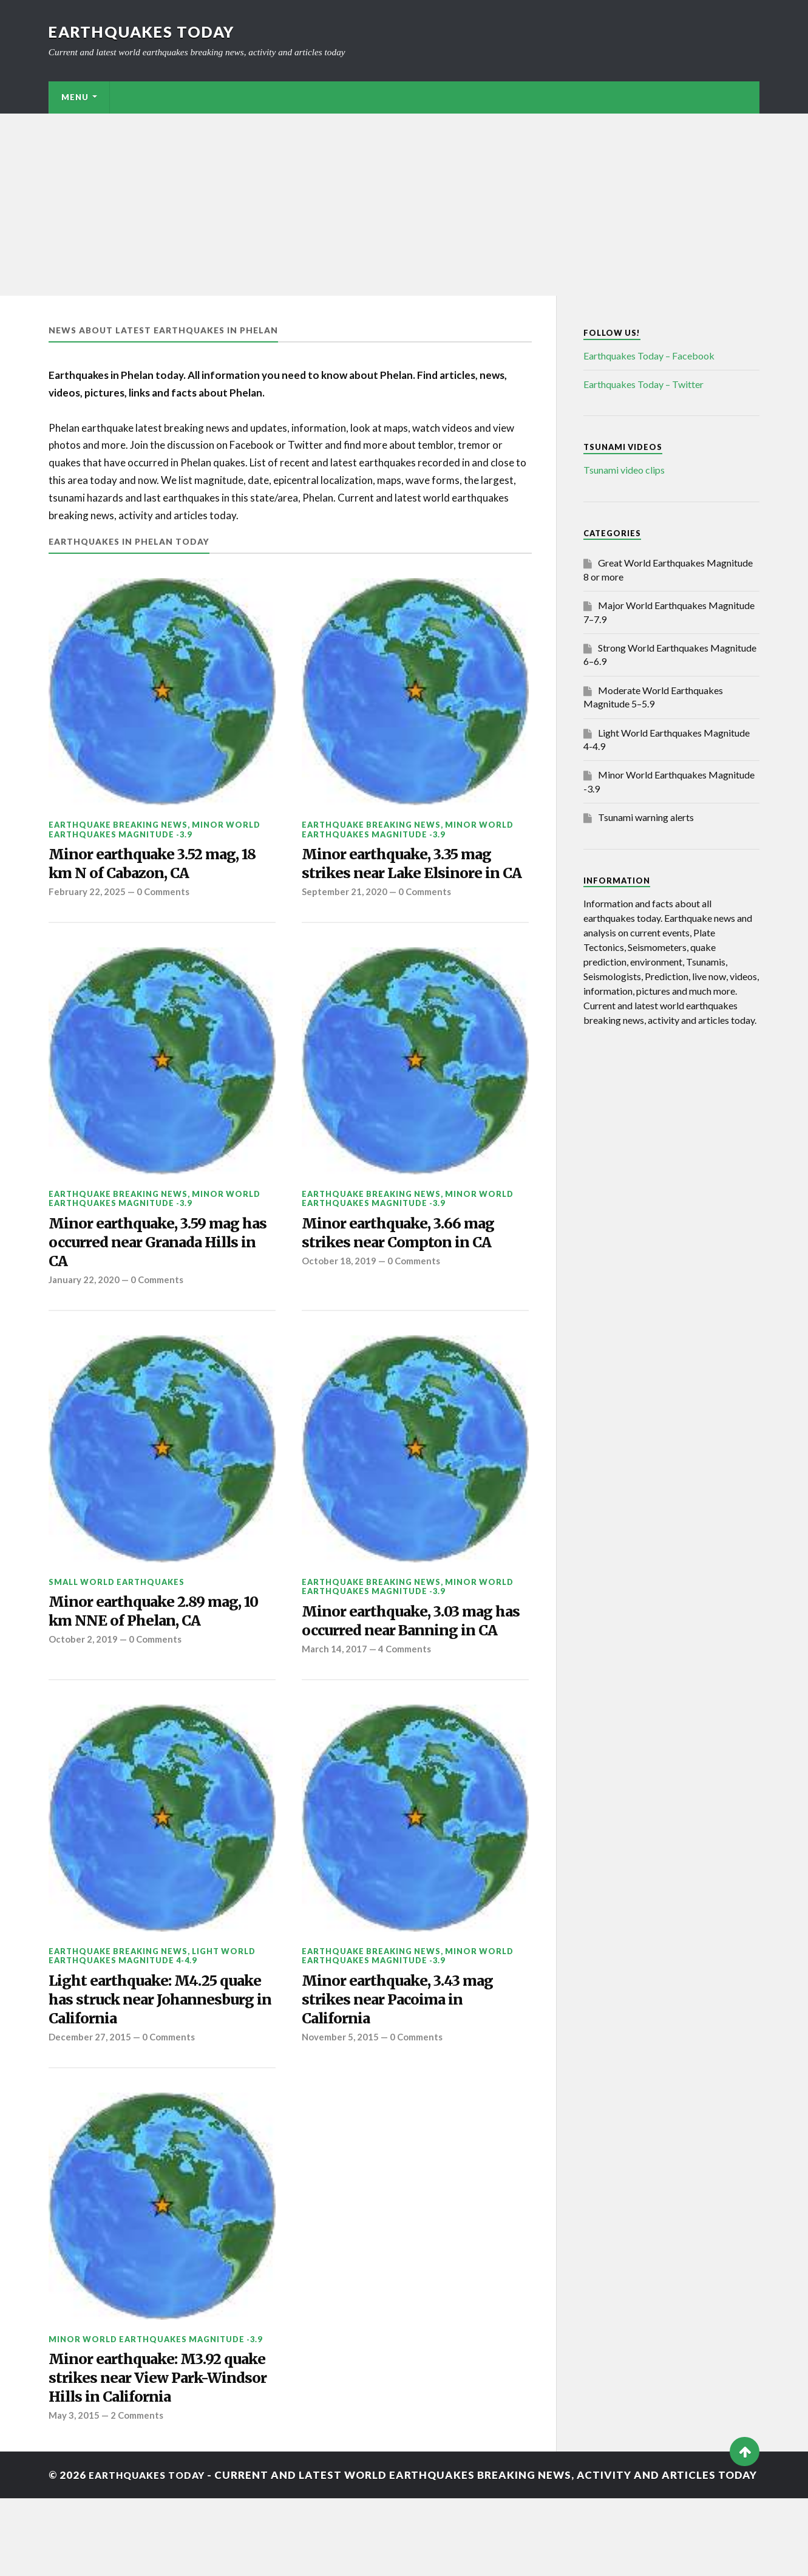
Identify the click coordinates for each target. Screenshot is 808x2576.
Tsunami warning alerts (646, 817)
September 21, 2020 (345, 916)
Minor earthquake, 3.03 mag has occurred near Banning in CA (410, 1663)
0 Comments (165, 895)
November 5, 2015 (341, 2098)
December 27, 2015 (90, 2098)
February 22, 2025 (87, 895)
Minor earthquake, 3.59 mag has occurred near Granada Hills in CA (153, 1270)
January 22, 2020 (85, 1310)
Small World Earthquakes (117, 1612)
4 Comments (407, 1704)
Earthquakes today (145, 31)
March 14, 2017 (335, 1704)
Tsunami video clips (624, 469)
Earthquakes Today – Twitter (643, 384)
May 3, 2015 (74, 2482)
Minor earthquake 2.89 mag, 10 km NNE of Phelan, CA (153, 1644)
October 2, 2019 (83, 1674)
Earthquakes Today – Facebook (649, 355)
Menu (75, 97)
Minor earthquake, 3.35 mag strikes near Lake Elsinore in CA (407, 876)
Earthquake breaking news (118, 825)
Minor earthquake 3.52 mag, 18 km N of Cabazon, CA (162, 865)
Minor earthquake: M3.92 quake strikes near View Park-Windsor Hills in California (158, 2442)
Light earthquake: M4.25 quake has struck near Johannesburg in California (149, 2057)
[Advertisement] (404, 205)
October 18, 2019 (339, 1289)
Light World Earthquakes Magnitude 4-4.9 (152, 2011)
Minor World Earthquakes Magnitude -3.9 (154, 829)
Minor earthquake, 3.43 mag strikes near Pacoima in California (406, 2057)
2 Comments (139, 2482)
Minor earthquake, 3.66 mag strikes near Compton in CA (406, 1259)
